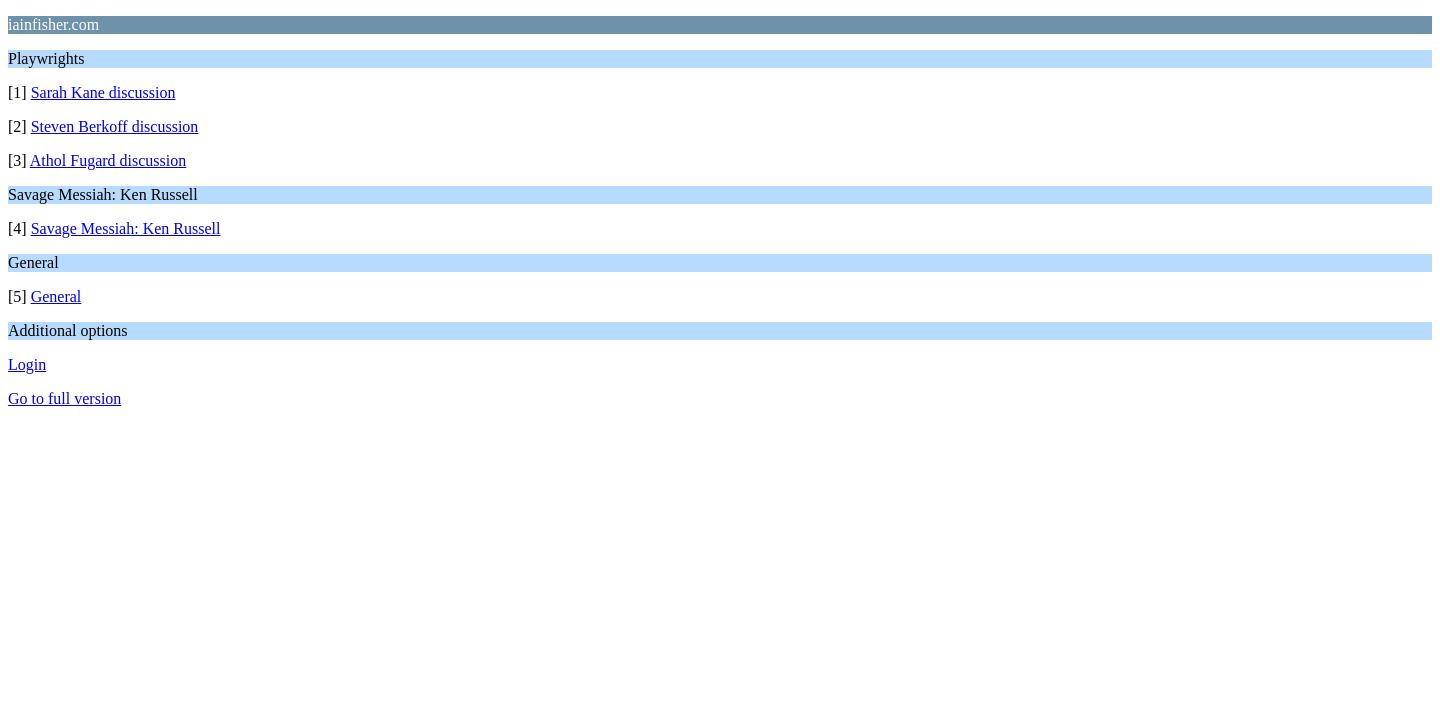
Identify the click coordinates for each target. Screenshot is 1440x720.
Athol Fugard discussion (108, 160)
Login (27, 364)
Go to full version (64, 398)
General (56, 296)
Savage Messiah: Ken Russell (126, 228)
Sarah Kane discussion (103, 92)
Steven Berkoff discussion (115, 126)
